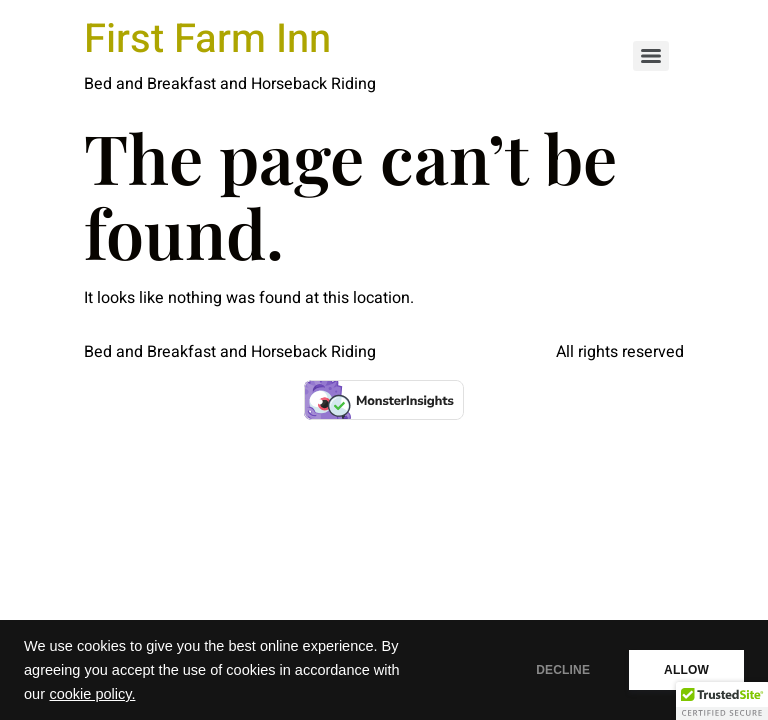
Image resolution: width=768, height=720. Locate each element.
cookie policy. (92, 694)
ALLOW (686, 670)
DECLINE (563, 670)
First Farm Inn (207, 39)
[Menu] (651, 56)
